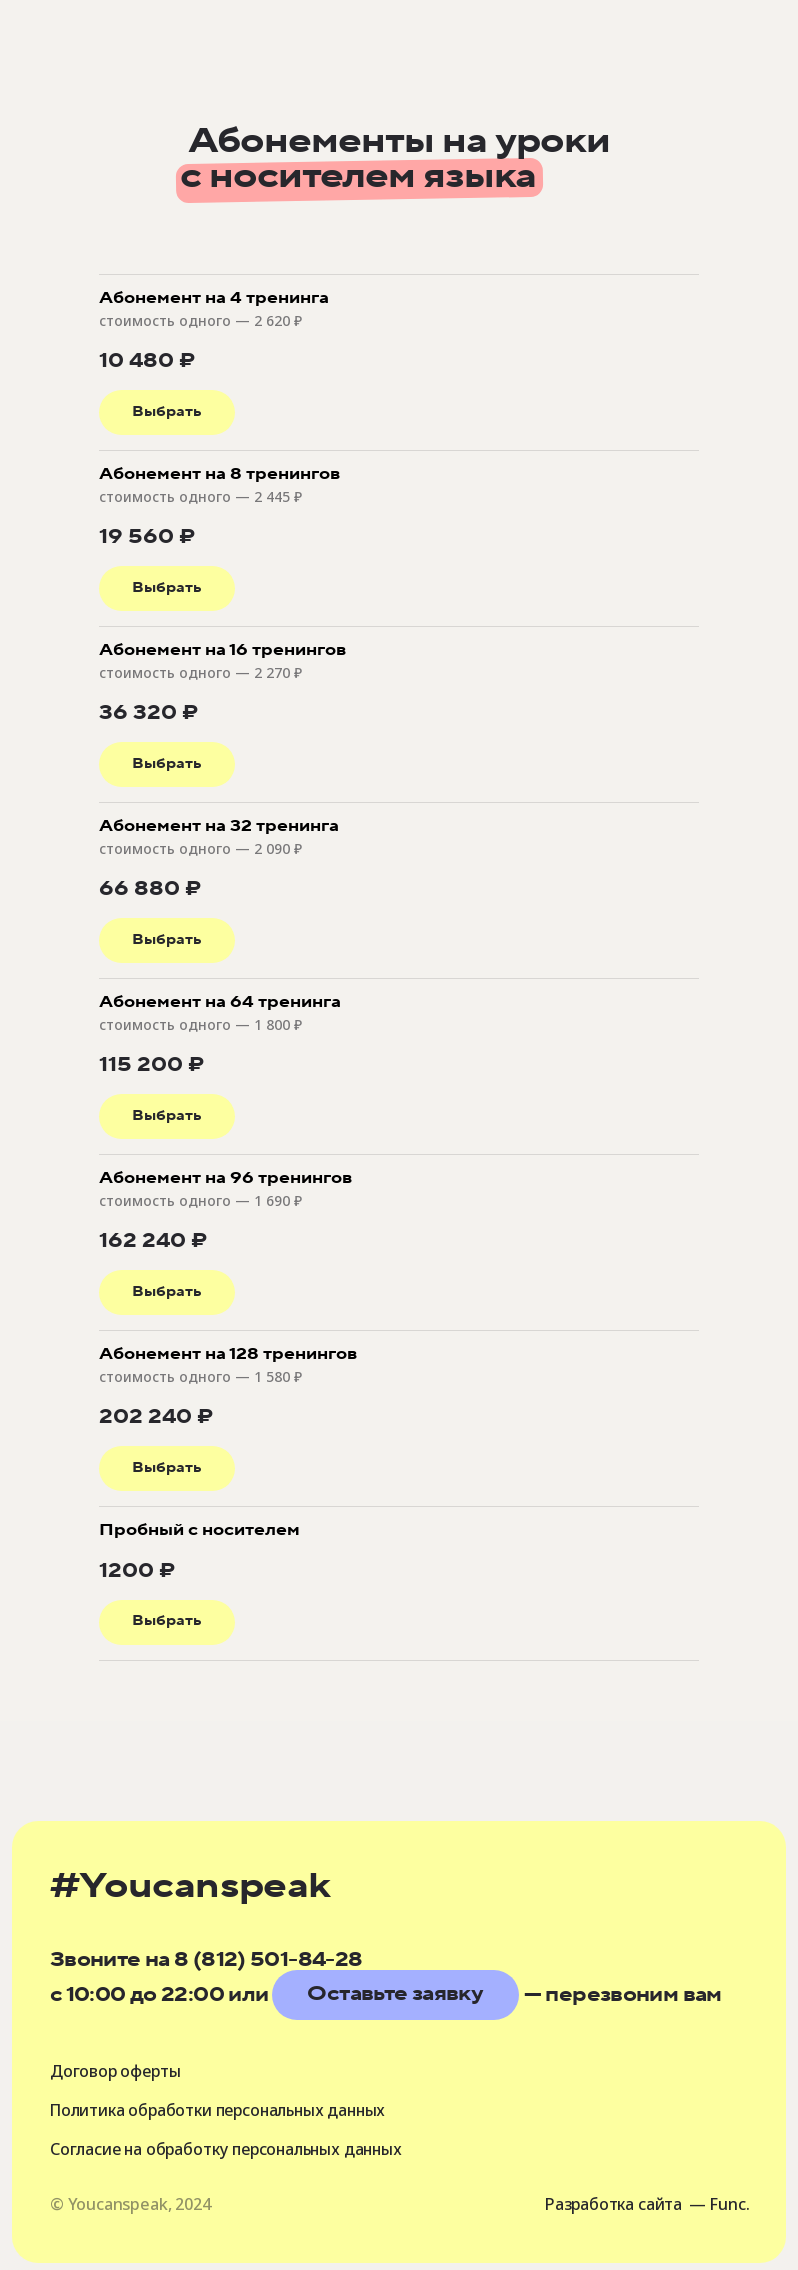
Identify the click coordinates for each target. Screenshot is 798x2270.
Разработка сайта (612, 2204)
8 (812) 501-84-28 (268, 1960)
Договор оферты (116, 2071)
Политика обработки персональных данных (223, 2110)
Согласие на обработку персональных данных (230, 2149)
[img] (128, 91)
